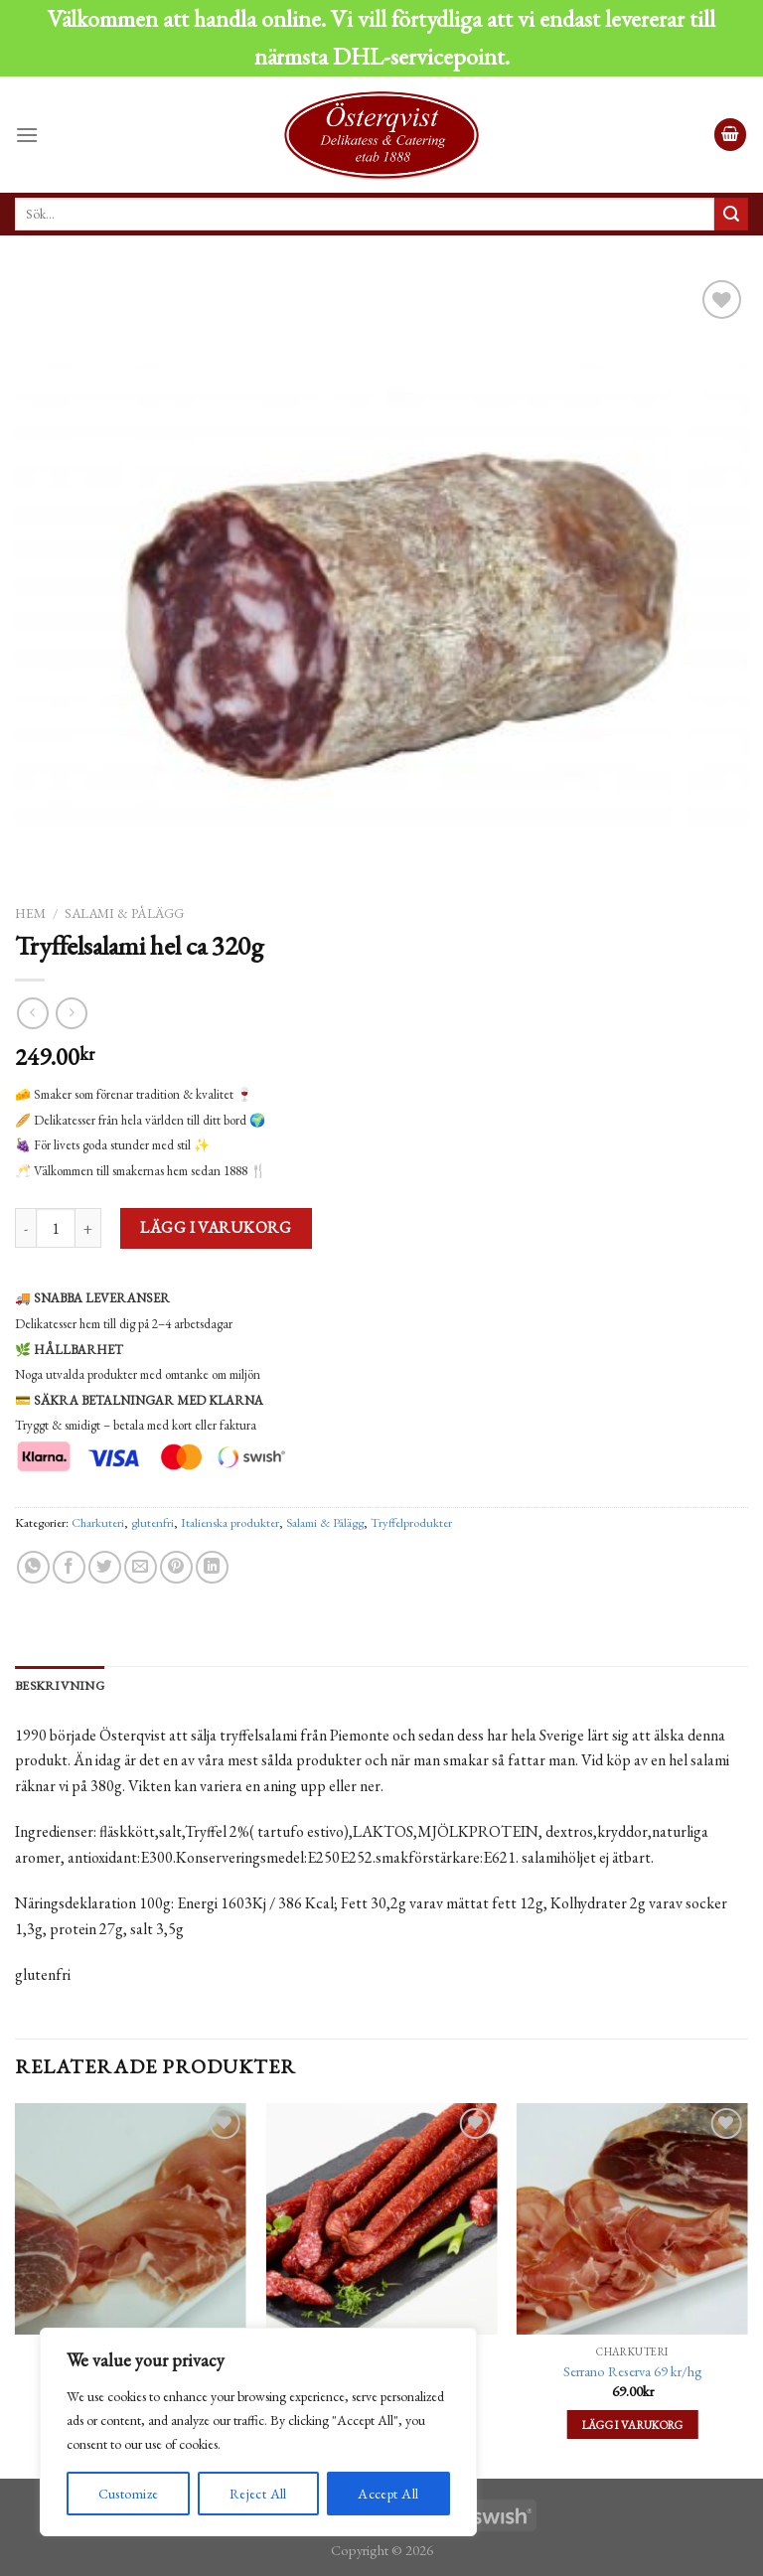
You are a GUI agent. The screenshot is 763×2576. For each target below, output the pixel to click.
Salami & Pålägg (124, 913)
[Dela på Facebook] (69, 1567)
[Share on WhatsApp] (33, 1567)
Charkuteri (98, 1522)
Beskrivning (59, 1685)
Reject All (258, 2493)
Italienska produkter (230, 1522)
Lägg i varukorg (215, 1227)
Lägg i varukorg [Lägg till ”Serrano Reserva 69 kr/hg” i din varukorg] (633, 2424)
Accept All (388, 2493)
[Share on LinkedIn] (212, 1567)
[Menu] (27, 134)
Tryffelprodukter (411, 1522)
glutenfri (152, 1522)
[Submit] (731, 214)
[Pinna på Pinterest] (176, 1567)
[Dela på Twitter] (104, 1567)
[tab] (59, 1686)
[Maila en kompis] (140, 1567)
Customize (128, 2493)
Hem (30, 913)
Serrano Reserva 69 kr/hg (632, 2371)
